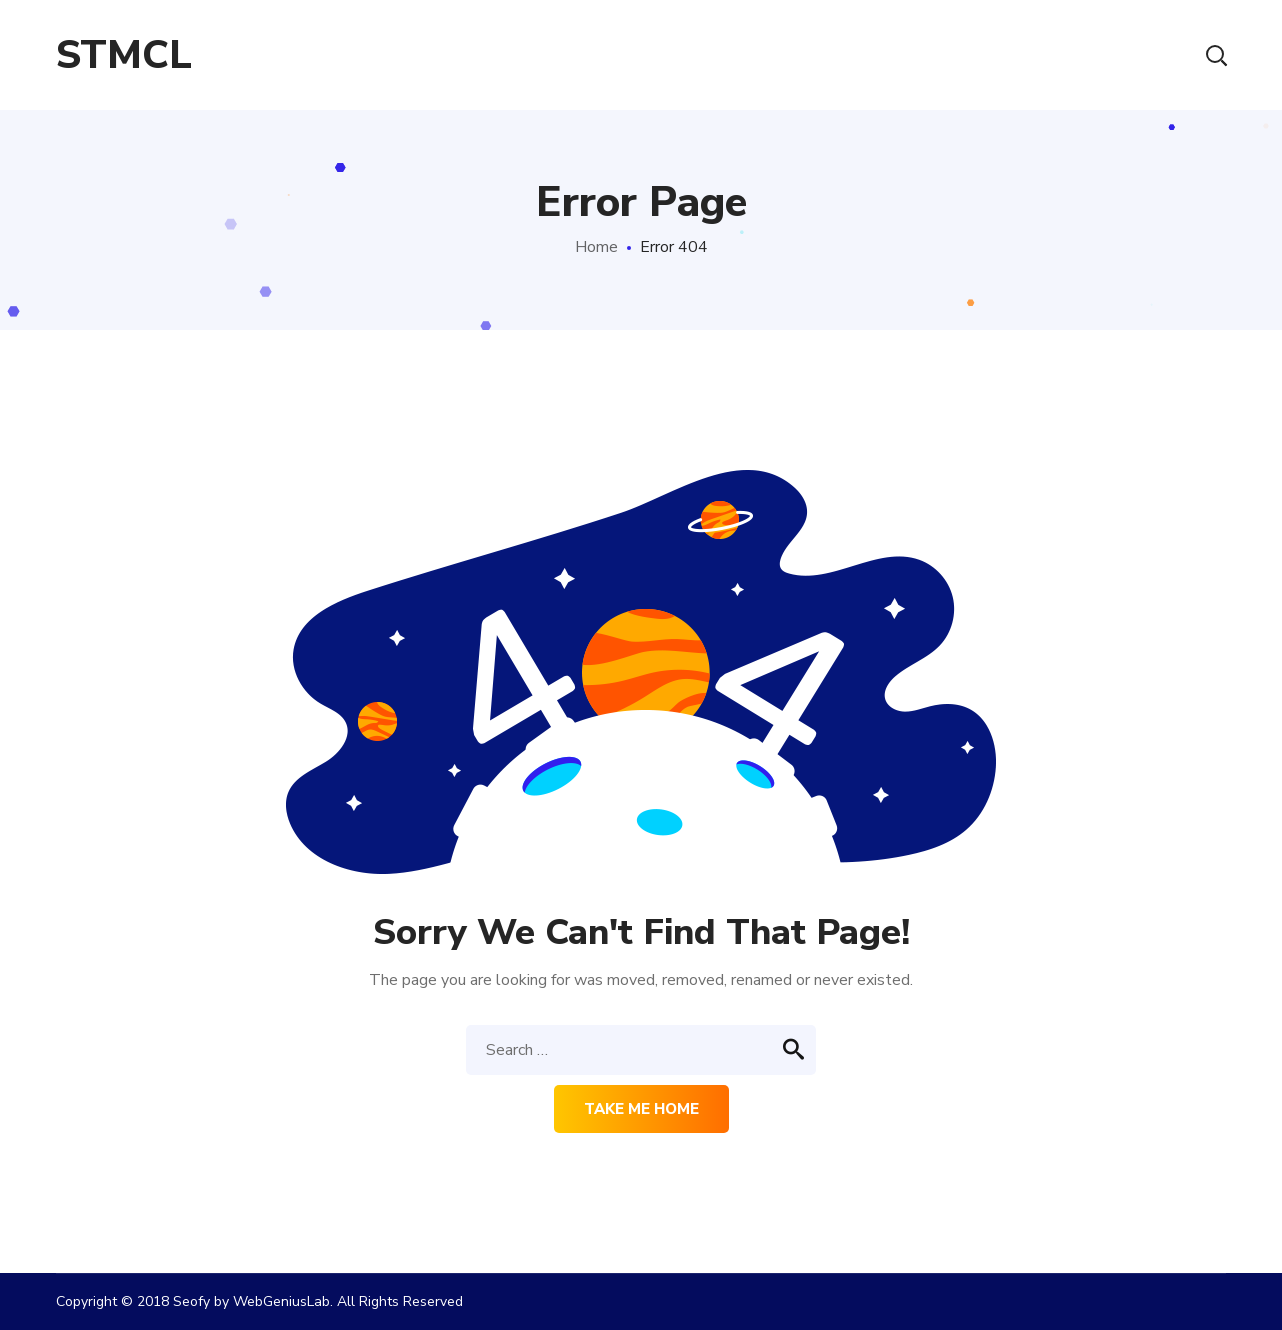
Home (596, 247)
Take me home (641, 1109)
